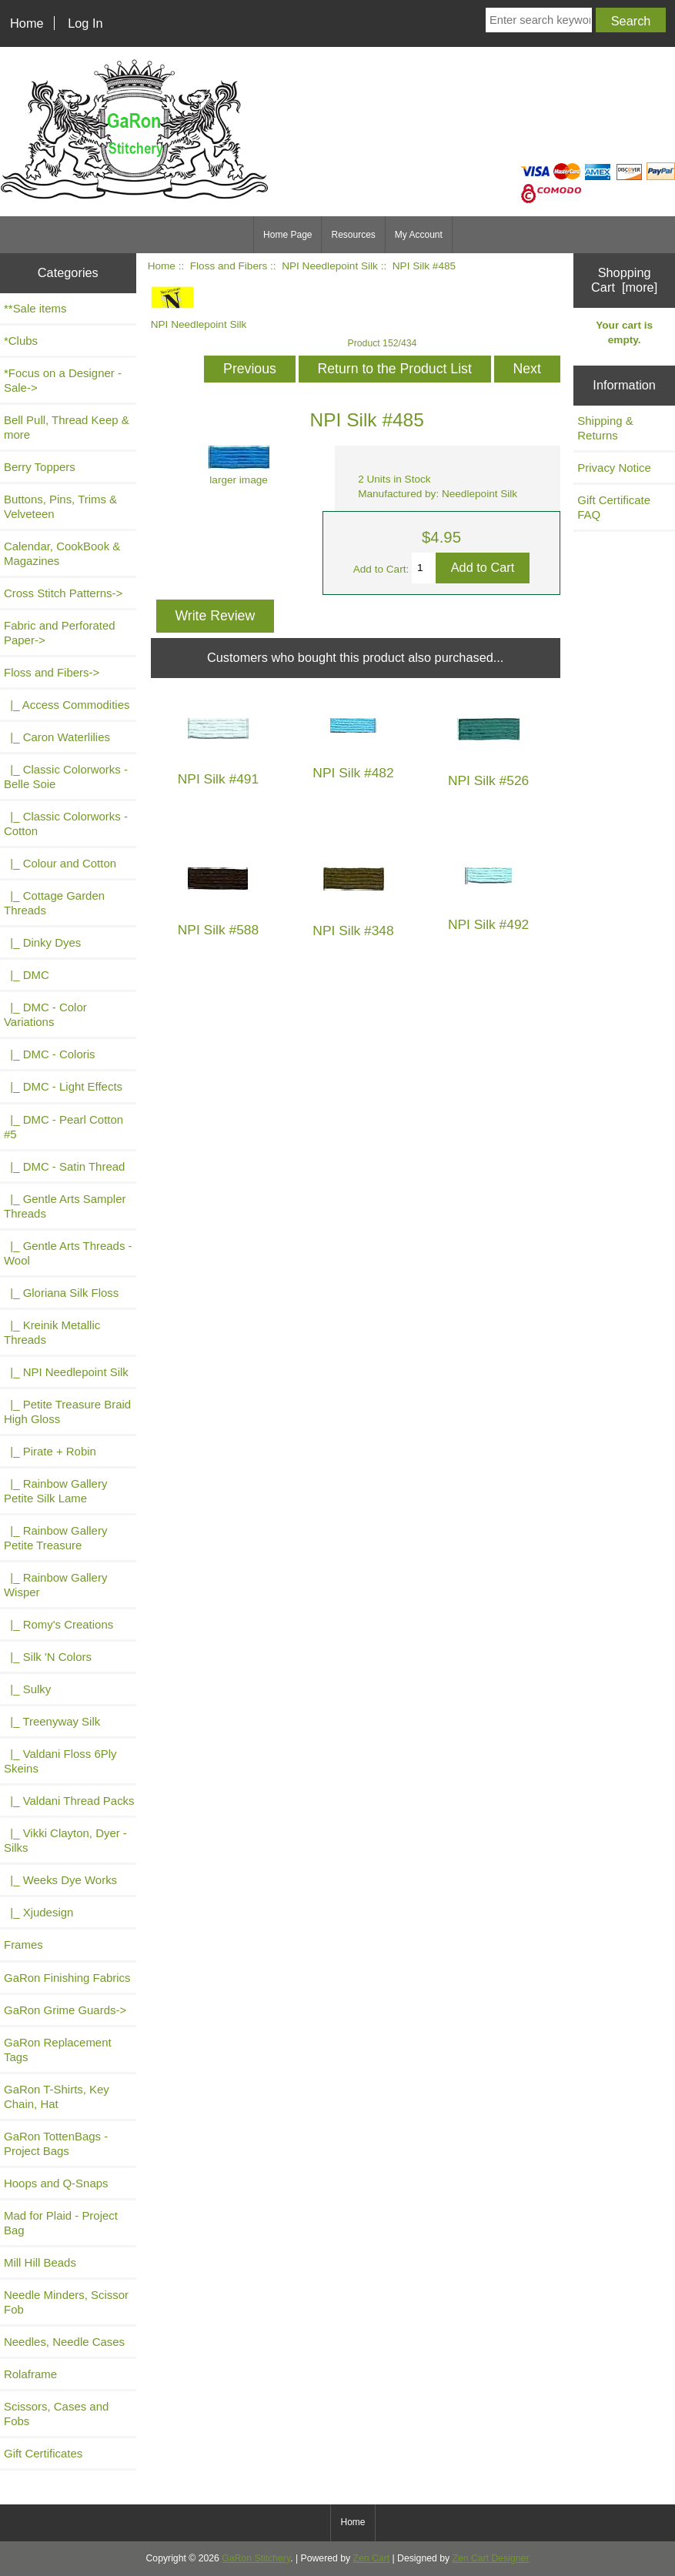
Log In (85, 23)
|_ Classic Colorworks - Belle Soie (66, 776)
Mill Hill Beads (40, 2262)
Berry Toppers (39, 466)
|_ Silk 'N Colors (48, 1656)
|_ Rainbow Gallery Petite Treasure (55, 1538)
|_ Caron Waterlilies (57, 736)
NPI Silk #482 (352, 773)
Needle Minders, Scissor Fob (66, 2302)
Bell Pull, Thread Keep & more (66, 427)
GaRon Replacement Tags (58, 2049)
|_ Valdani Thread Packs (69, 1800)
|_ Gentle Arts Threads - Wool (68, 1253)
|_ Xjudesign (38, 1912)
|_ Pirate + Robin (50, 1451)
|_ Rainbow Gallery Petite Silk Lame (55, 1491)
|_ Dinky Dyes (42, 942)
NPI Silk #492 (488, 924)
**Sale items (35, 308)
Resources (353, 234)
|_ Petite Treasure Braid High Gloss (67, 1411)
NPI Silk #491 (218, 779)
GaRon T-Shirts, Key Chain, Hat (56, 2096)
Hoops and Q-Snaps (56, 2183)
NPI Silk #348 (352, 931)
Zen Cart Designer (491, 2558)
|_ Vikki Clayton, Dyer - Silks (65, 1840)
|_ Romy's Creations (58, 1624)
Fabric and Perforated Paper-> (59, 633)
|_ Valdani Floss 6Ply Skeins (60, 1761)
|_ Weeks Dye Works (60, 1879)
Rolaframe (30, 2374)
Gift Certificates (43, 2453)
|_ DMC (26, 974)
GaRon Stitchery (256, 2558)
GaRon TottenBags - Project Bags (56, 2143)
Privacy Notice (614, 467)
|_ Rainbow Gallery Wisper (55, 1585)
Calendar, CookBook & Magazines (62, 553)
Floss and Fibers (228, 266)
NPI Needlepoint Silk (330, 266)
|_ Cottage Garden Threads (54, 903)
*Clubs (21, 340)
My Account (419, 234)
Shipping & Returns (605, 428)
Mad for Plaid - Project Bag (61, 2223)
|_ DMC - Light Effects (63, 1086)
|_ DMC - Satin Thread (64, 1166)
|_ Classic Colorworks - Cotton (66, 823)
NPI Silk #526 (488, 780)
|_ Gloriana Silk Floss (61, 1292)
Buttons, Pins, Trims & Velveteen (60, 506)
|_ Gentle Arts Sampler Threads (64, 1206)
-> (51, 672)
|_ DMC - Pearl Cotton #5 (63, 1127)
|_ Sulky (27, 1689)
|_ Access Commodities (66, 704)
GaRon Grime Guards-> (65, 2009)
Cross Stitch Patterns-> (63, 593)
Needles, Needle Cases (64, 2341)
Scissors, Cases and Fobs (56, 2413)
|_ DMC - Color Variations (45, 1014)
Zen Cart (371, 2558)
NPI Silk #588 (218, 930)
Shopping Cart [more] (624, 280)
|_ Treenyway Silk (52, 1721)
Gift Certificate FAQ (613, 507)
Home (27, 23)
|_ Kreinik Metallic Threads (52, 1332)
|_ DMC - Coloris (49, 1054)
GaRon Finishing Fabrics (67, 1977)
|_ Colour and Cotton (60, 863)
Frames (23, 1944)
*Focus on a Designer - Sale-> (63, 380)
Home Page (287, 234)
